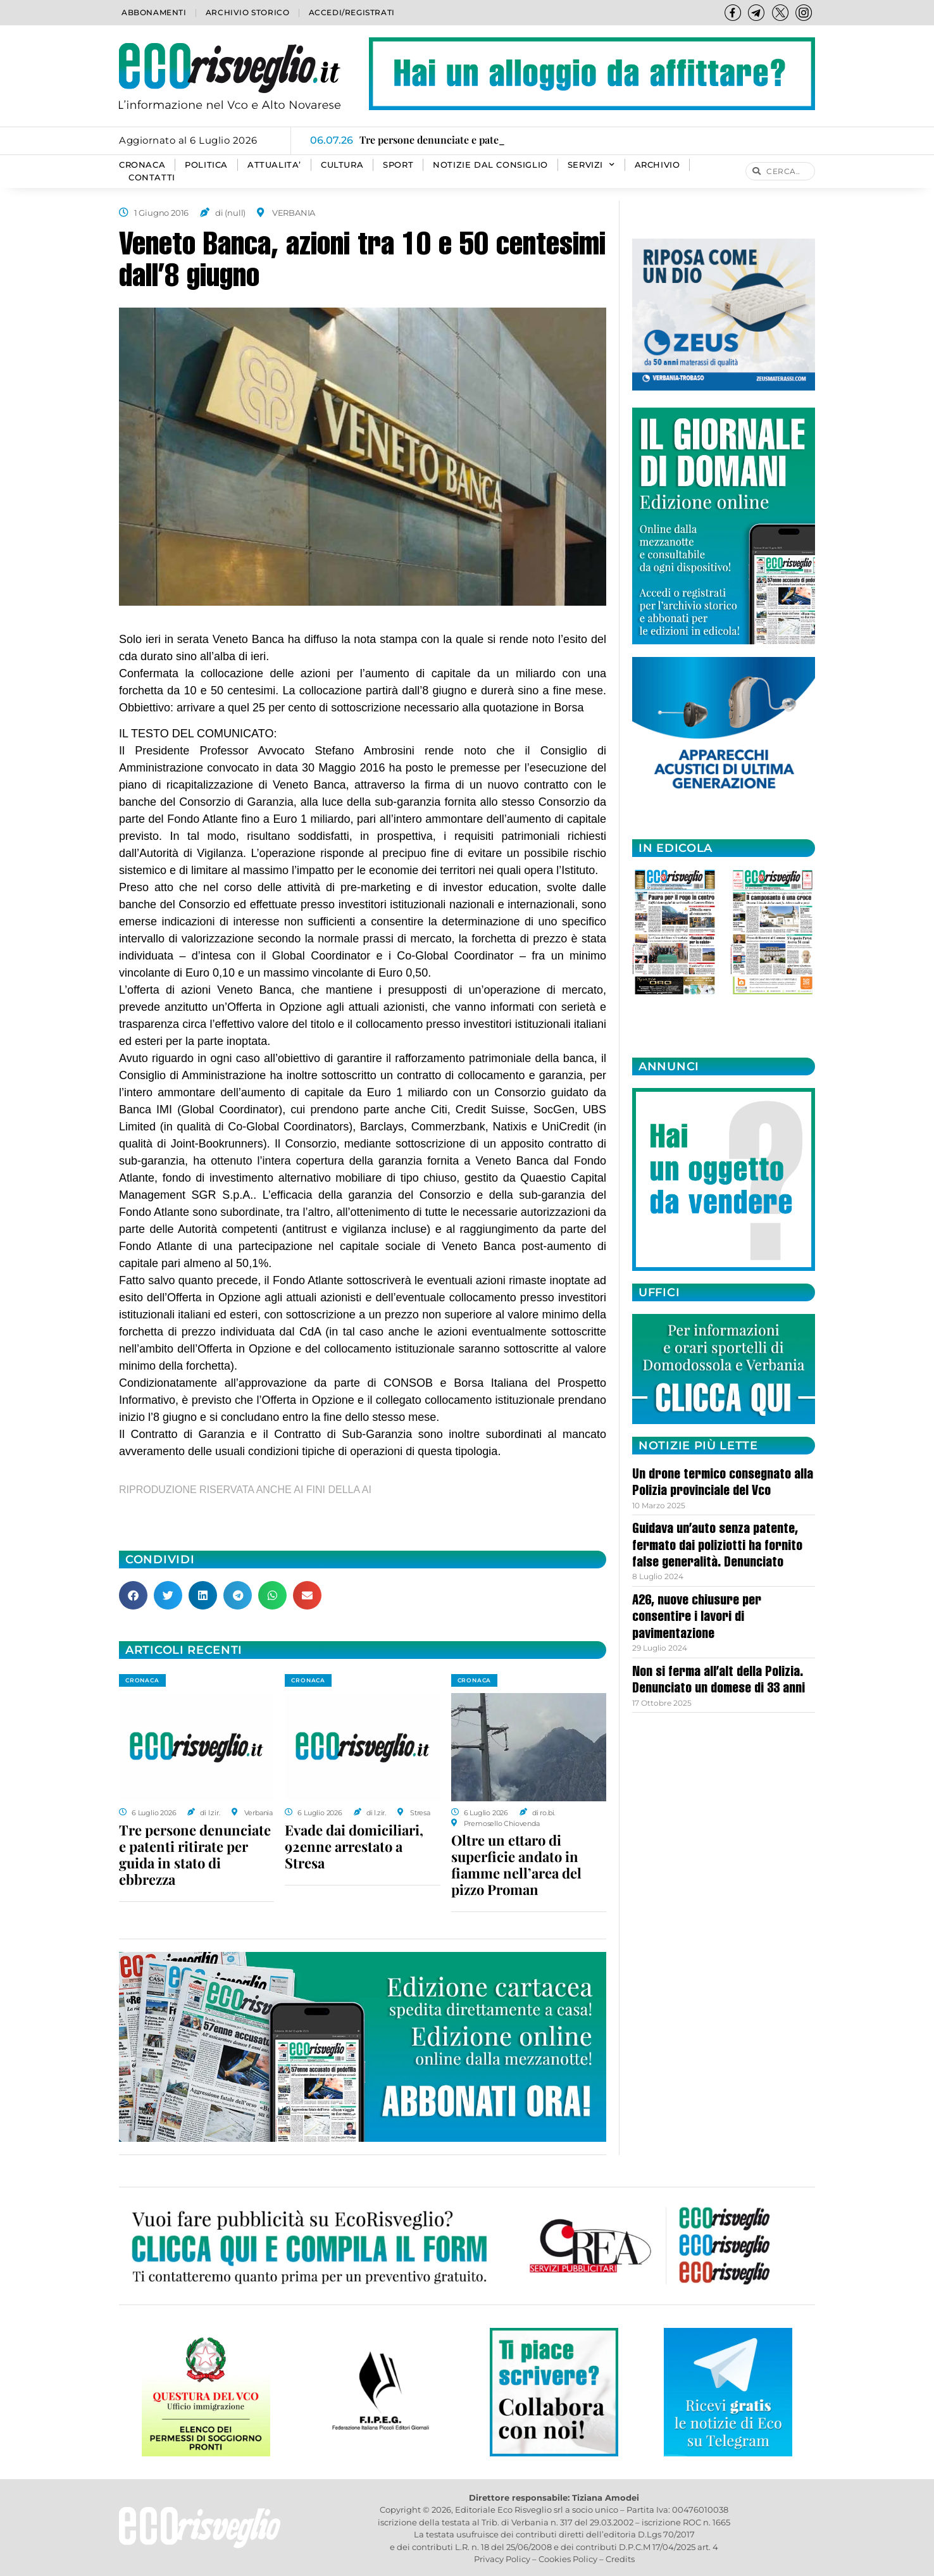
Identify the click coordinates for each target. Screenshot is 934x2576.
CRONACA (142, 165)
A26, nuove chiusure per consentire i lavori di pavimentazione (696, 1618)
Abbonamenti (154, 12)
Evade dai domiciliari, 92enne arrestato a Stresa (354, 1846)
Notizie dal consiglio (490, 165)
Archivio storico (248, 12)
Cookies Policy (568, 2559)
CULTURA (342, 165)
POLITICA (206, 165)
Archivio (657, 165)
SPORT (398, 165)
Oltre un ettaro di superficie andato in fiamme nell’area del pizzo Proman (516, 1864)
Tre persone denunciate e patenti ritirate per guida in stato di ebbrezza (195, 1854)
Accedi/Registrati (352, 12)
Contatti (151, 177)
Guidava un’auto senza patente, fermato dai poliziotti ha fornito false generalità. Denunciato (717, 1546)
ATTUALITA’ (274, 165)
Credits (620, 2559)
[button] (133, 1595)
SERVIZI (591, 165)
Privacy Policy (502, 2559)
